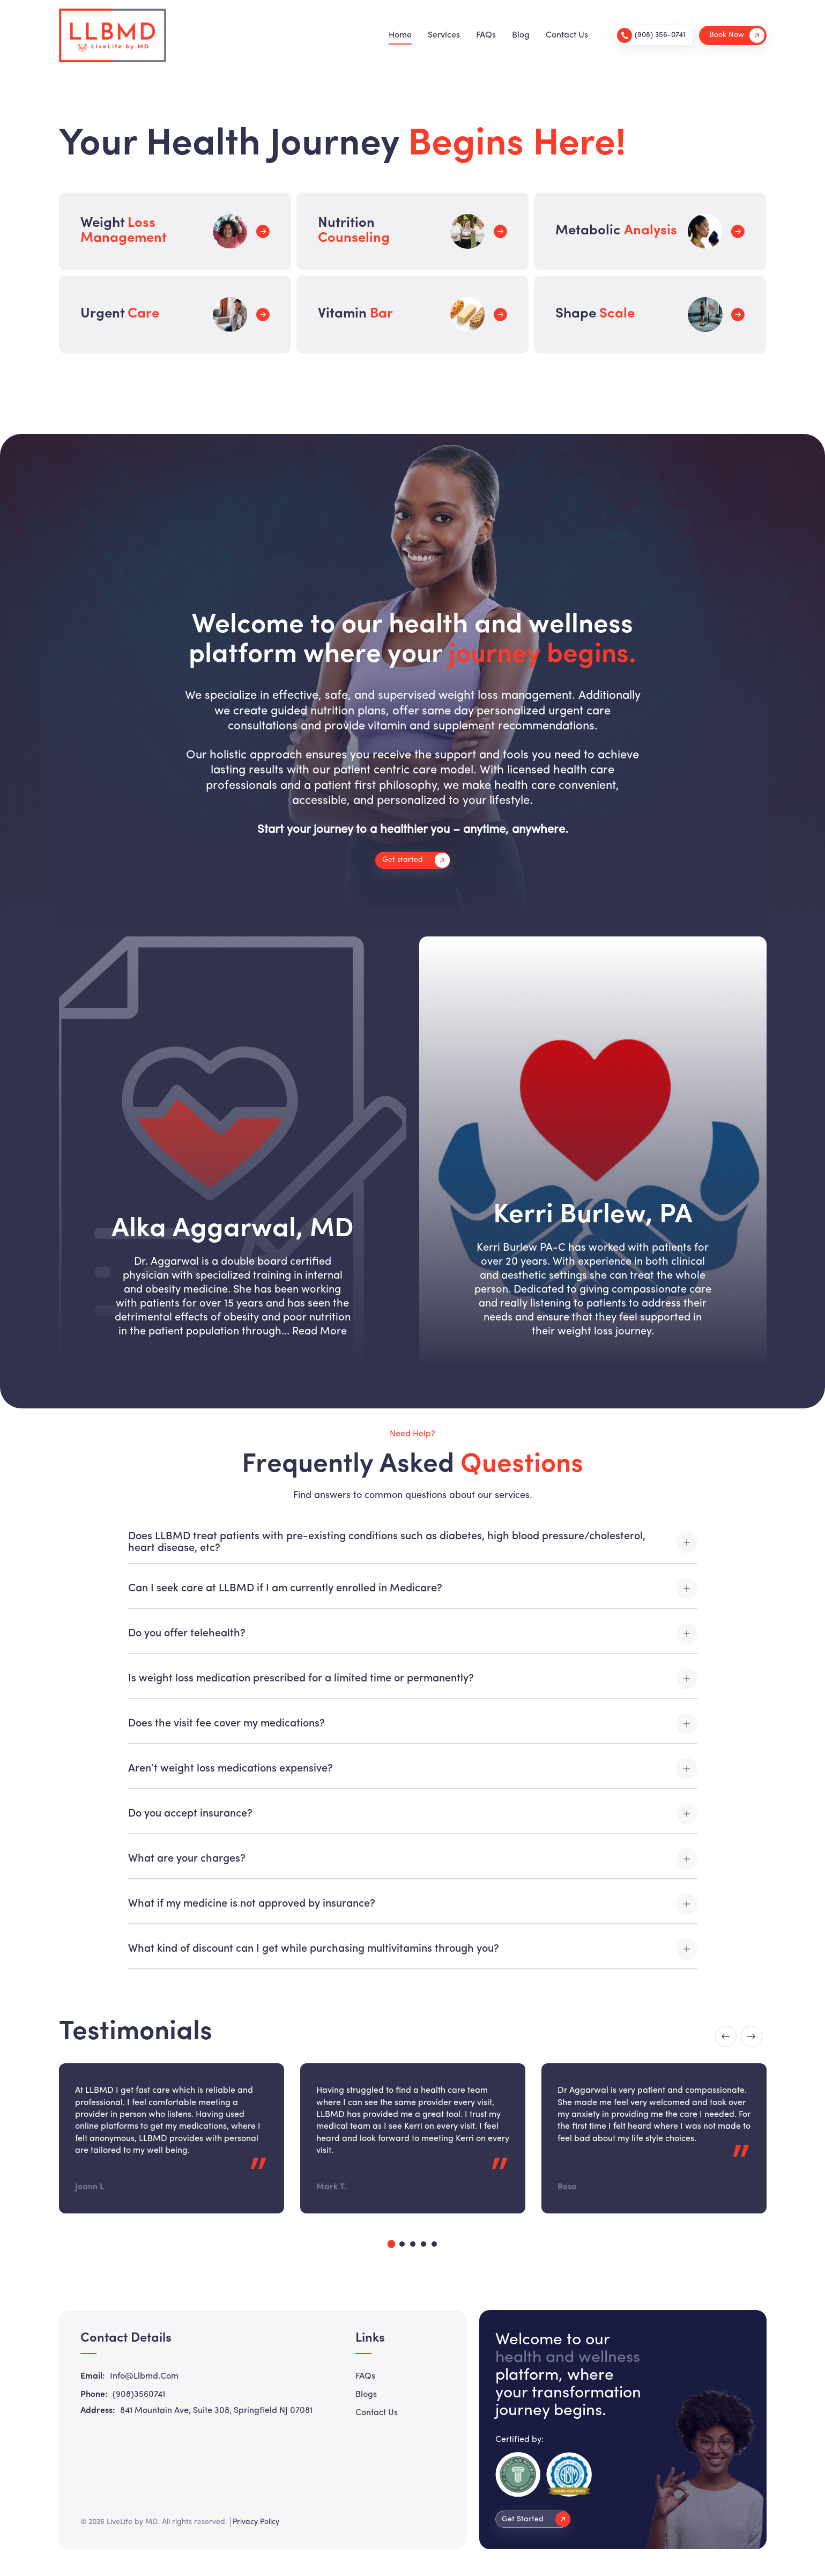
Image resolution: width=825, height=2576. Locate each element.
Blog (521, 35)
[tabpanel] (171, 2138)
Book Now (736, 35)
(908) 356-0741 (651, 35)
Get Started (536, 2519)
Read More (319, 1331)
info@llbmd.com (144, 2376)
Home (400, 35)
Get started (416, 860)
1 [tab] (391, 2244)
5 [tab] (434, 2244)
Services (444, 35)
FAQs (486, 35)
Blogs (366, 2394)
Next (751, 2036)
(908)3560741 (139, 2394)
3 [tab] (412, 2244)
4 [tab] (423, 2244)
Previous (726, 2036)
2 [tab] (402, 2244)
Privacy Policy (256, 2522)
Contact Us (567, 35)
